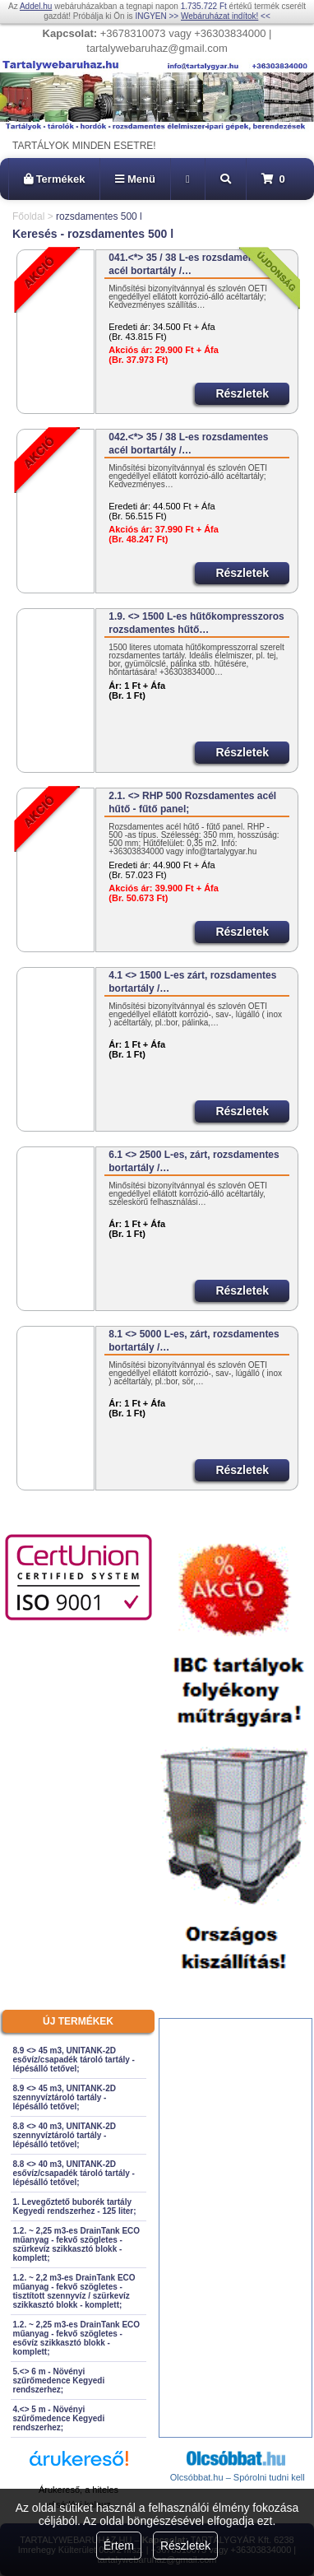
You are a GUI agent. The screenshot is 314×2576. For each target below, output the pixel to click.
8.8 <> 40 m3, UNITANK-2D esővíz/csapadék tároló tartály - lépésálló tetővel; (74, 2173)
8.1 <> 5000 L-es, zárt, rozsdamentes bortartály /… (194, 1340)
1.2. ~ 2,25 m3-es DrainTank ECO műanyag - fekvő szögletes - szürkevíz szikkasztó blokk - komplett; (77, 2244)
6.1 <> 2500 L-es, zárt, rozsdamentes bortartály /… (194, 1161)
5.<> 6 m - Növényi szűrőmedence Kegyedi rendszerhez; (59, 2380)
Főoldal (28, 216)
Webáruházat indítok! (219, 16)
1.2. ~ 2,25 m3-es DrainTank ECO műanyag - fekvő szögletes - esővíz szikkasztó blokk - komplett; (77, 2338)
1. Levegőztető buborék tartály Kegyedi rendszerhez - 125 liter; (74, 2206)
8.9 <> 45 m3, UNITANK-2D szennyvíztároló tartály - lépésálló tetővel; (64, 2097)
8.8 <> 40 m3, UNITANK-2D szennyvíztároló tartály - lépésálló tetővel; (64, 2135)
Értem (119, 2545)
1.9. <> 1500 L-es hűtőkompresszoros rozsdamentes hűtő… (196, 623)
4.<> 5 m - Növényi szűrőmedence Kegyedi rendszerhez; (59, 2418)
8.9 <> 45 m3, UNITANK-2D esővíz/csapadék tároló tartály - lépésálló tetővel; (74, 2059)
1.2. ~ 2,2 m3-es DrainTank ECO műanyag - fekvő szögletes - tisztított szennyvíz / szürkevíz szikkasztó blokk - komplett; (74, 2291)
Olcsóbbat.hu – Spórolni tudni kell (237, 2477)
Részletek (185, 2545)
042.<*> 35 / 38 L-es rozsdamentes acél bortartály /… (188, 443)
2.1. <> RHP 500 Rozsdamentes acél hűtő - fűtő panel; (192, 802)
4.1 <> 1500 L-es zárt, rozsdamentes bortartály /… (192, 981)
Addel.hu (36, 6)
